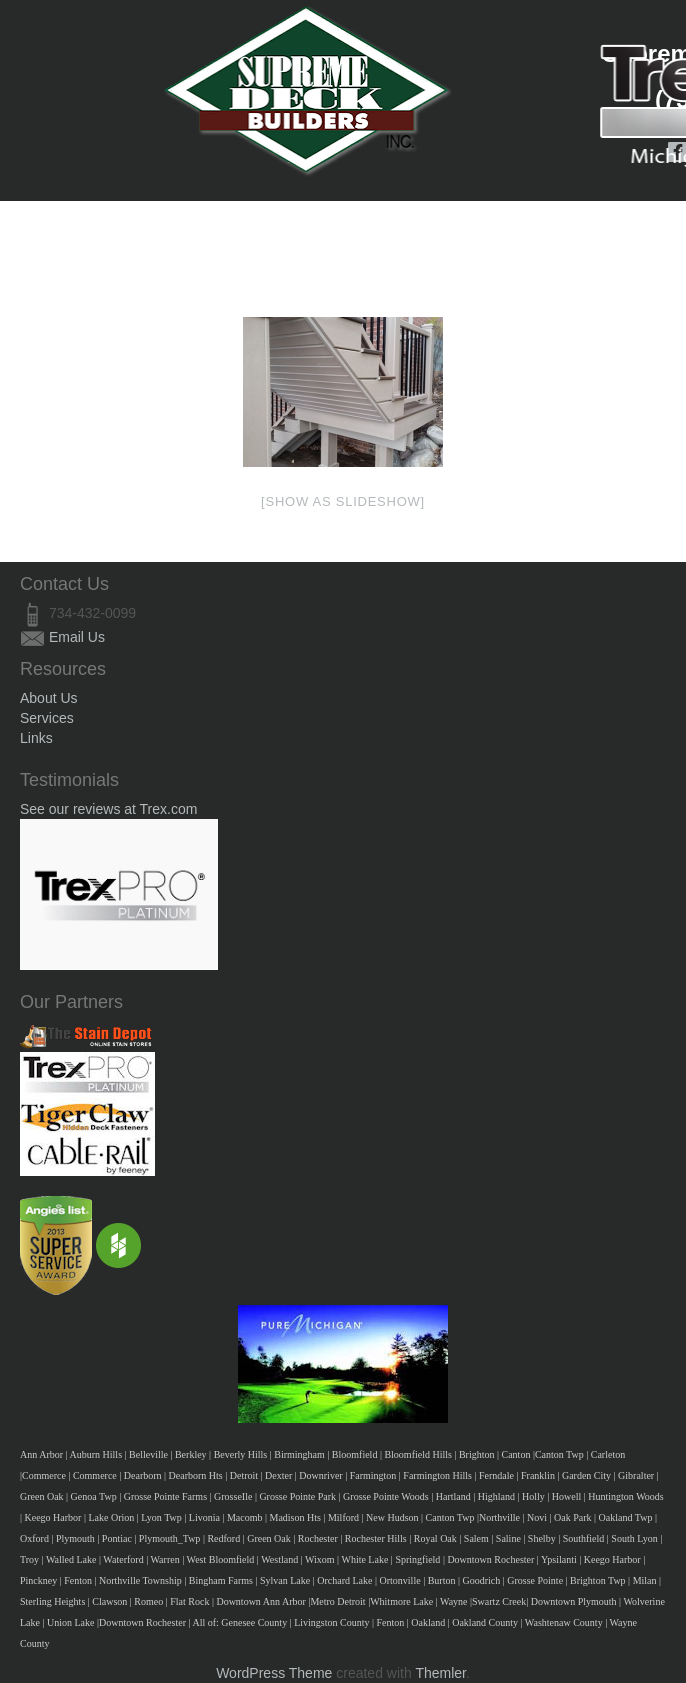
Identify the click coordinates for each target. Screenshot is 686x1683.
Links (36, 738)
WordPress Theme (274, 1673)
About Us (49, 698)
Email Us (77, 637)
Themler (440, 1673)
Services (47, 718)
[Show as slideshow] (343, 501)
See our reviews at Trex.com (108, 809)
